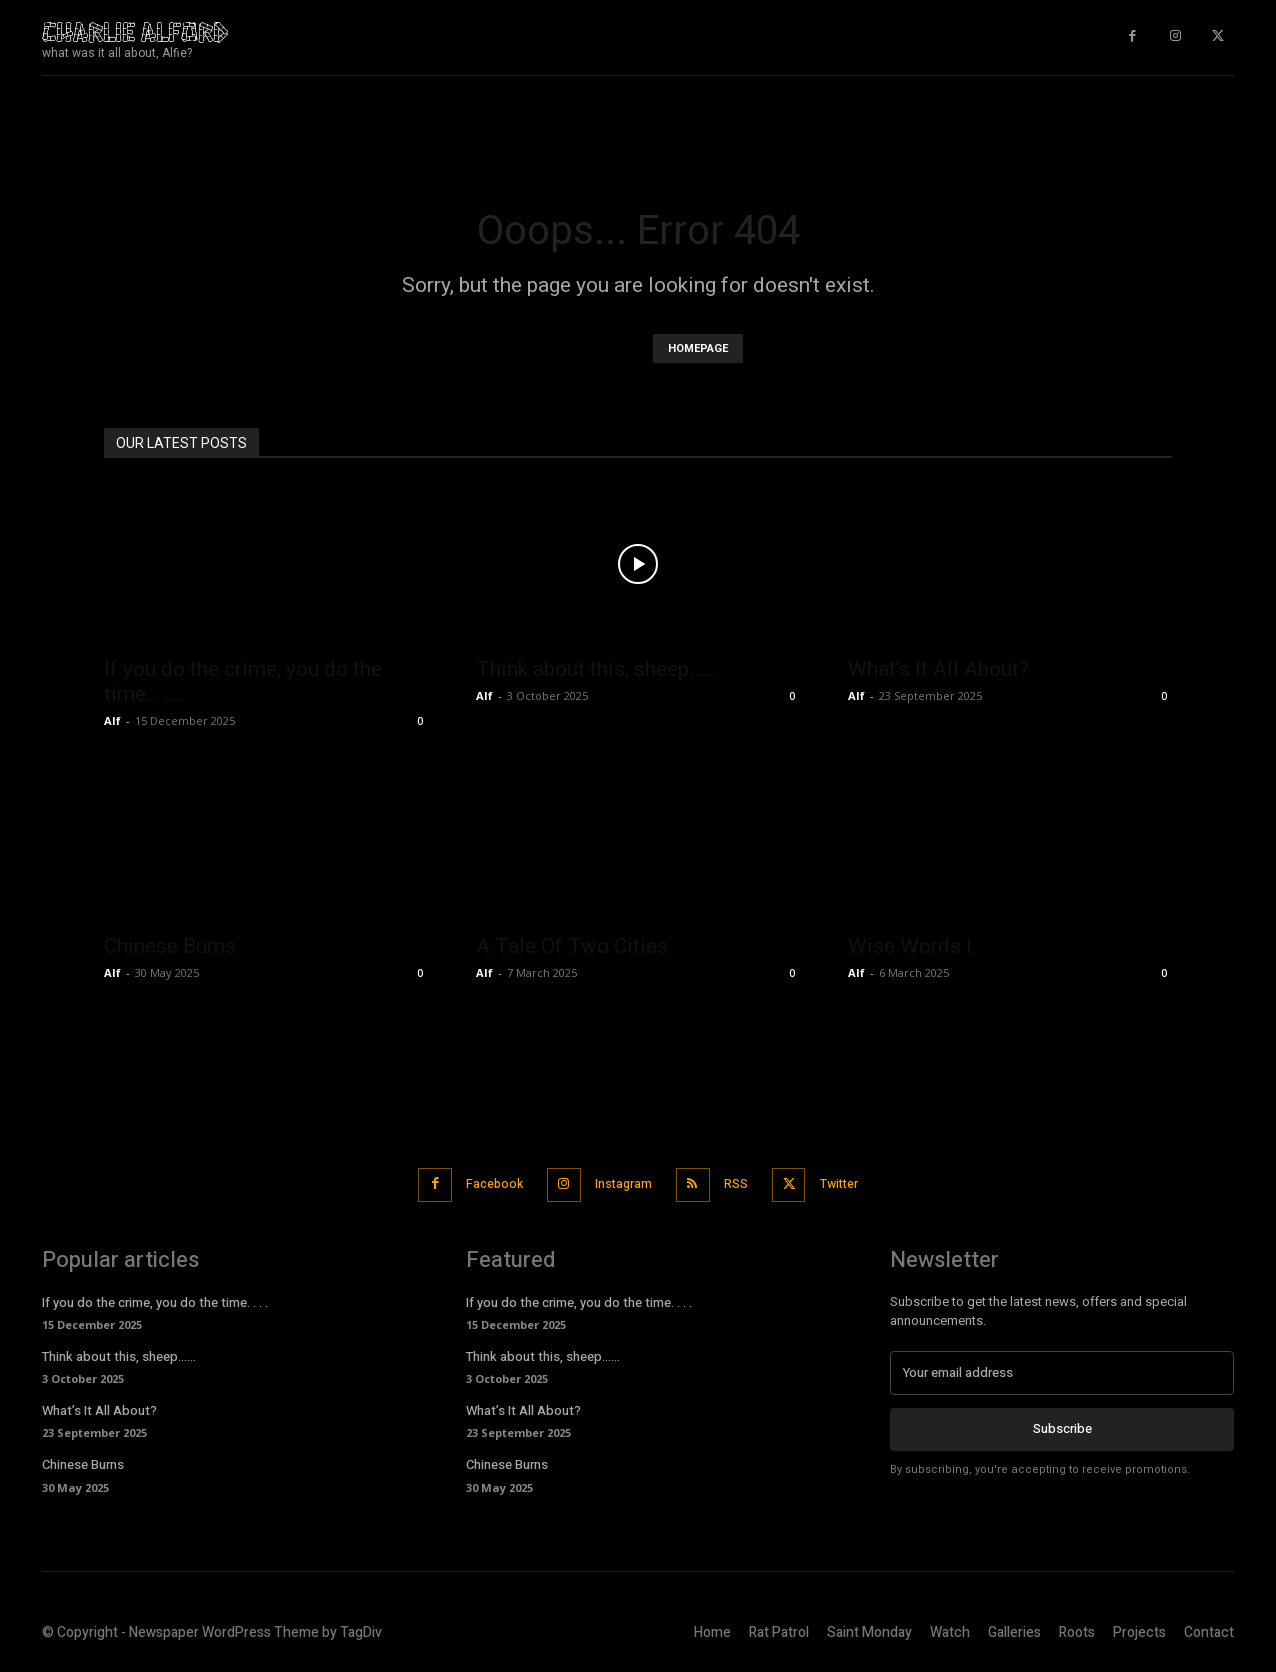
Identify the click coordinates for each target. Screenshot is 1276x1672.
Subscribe (1062, 1425)
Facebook (480, 1183)
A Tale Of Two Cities (572, 946)
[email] (1062, 1370)
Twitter (856, 1183)
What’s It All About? (938, 669)
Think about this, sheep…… (596, 669)
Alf (112, 720)
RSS (743, 1183)
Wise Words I (910, 946)
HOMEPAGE (698, 348)
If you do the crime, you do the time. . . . (155, 1299)
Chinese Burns (170, 946)
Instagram (620, 1183)
